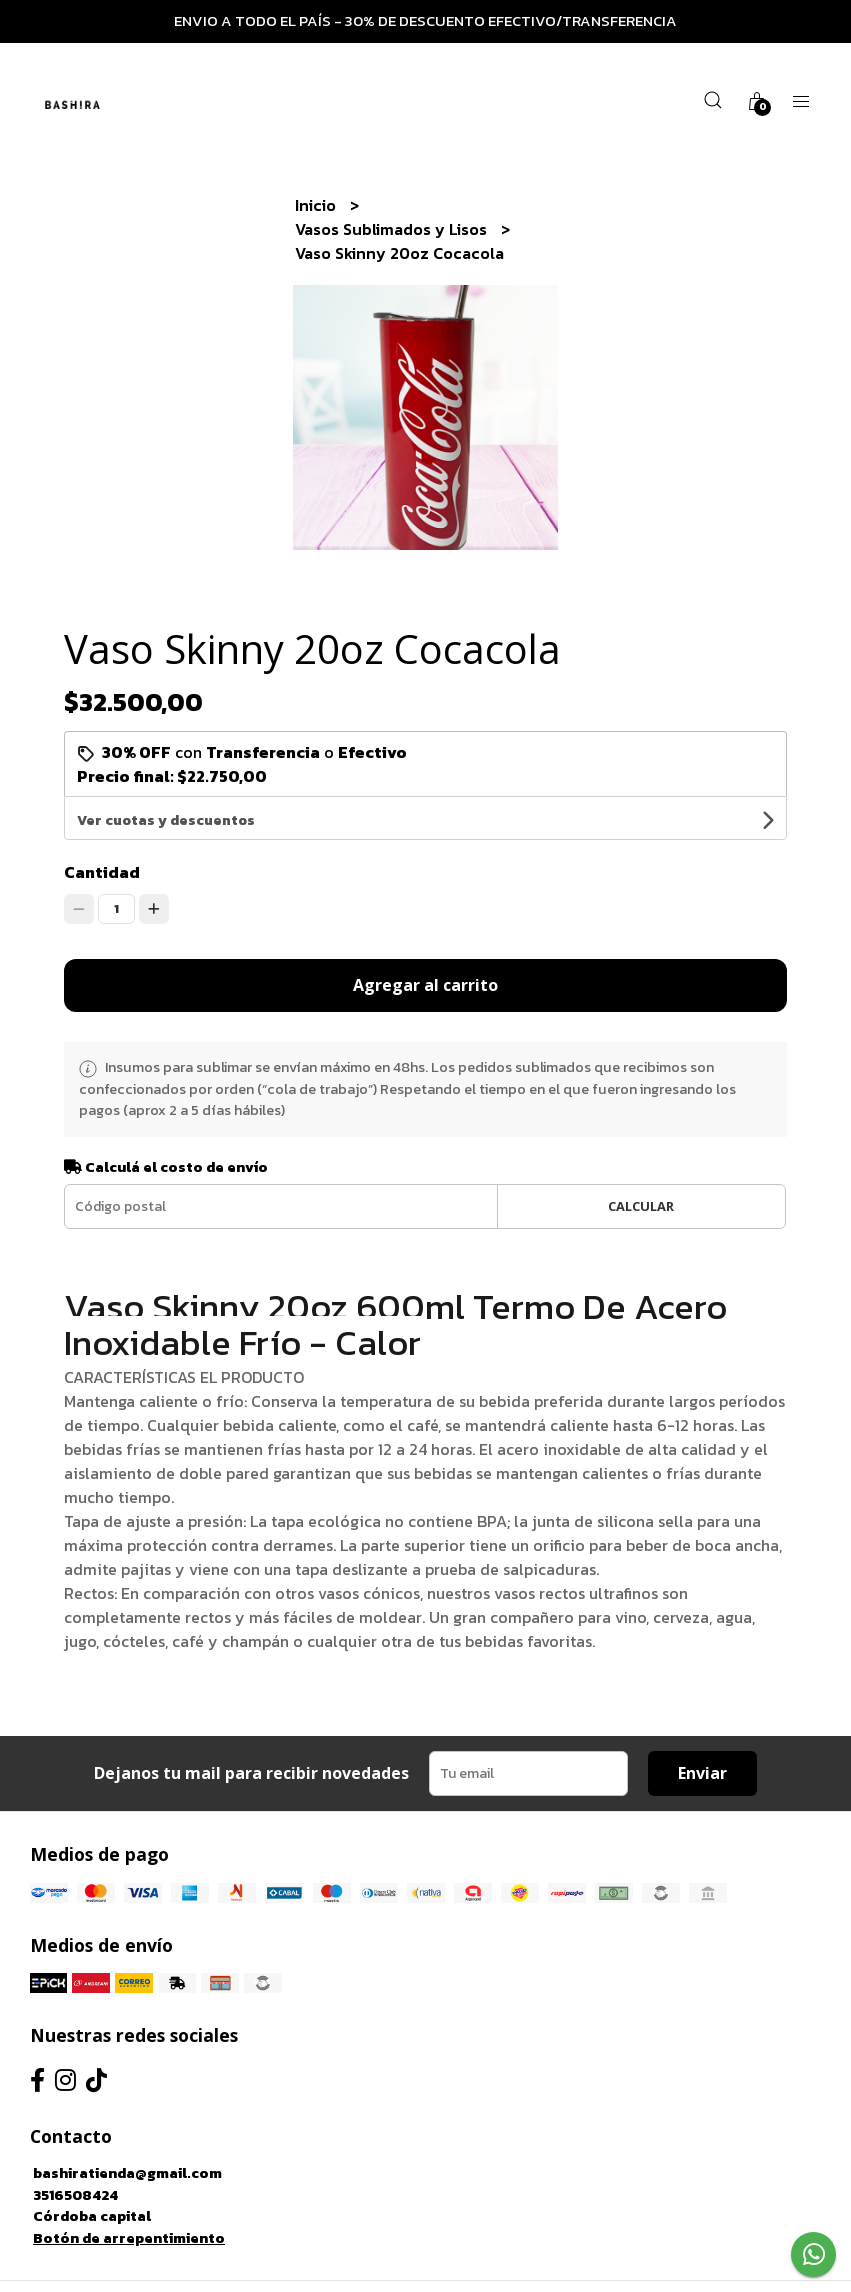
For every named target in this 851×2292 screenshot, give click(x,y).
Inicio (317, 205)
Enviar (702, 1730)
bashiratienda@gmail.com (127, 2130)
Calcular (641, 1163)
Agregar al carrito (425, 942)
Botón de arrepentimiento (129, 2195)
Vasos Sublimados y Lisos (393, 229)
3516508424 (75, 2152)
